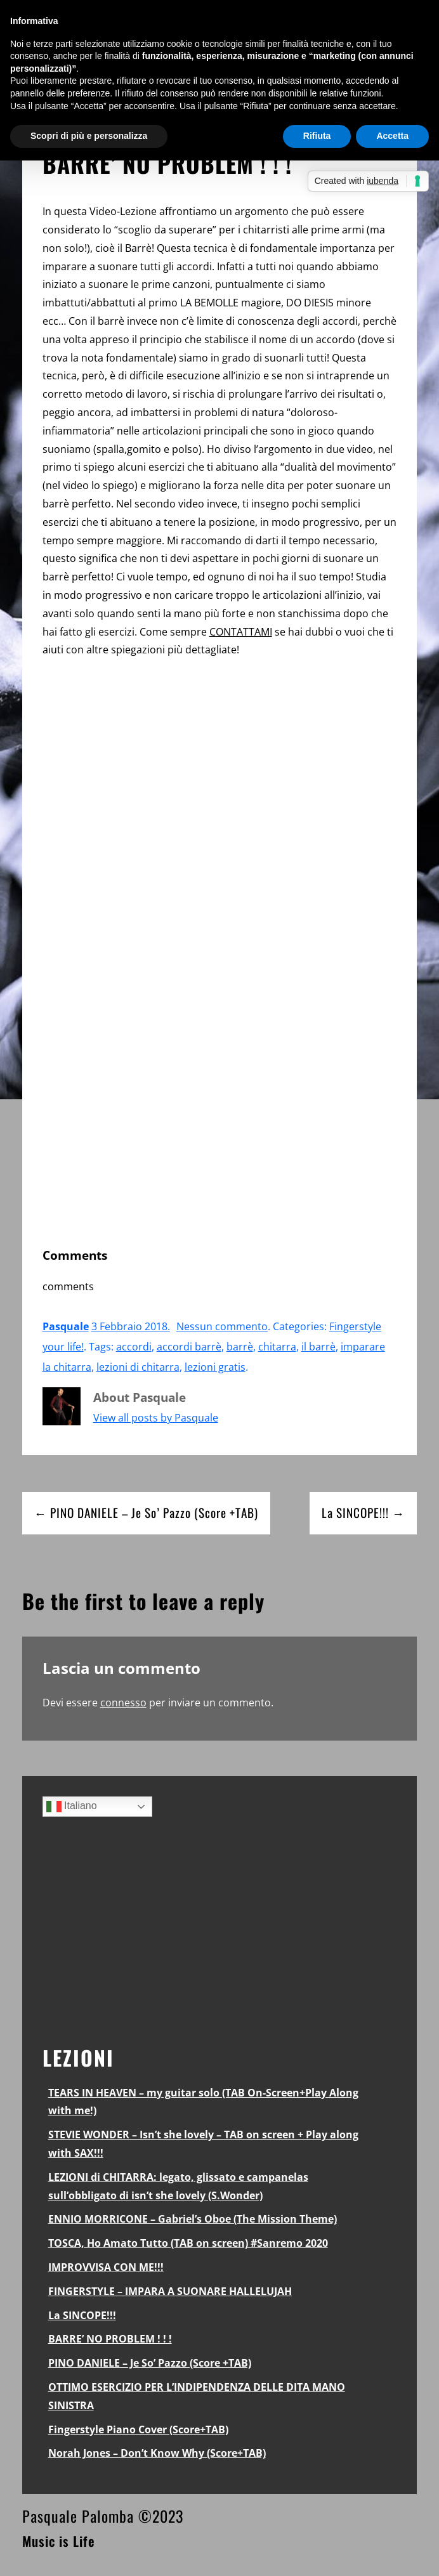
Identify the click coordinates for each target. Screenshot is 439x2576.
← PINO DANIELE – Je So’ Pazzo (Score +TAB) (146, 1512)
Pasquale (66, 1326)
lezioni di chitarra (138, 1367)
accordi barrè (189, 1347)
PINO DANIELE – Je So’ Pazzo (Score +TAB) (149, 2363)
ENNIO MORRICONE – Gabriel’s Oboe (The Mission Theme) (192, 2219)
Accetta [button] (392, 136)
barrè (239, 1347)
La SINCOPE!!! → (363, 1512)
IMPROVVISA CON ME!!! (106, 2267)
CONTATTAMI (240, 632)
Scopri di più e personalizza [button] (88, 136)
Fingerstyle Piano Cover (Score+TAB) (138, 2429)
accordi (134, 1347)
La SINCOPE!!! (82, 2315)
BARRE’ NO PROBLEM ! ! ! (110, 2339)
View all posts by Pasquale (155, 1418)
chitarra (277, 1347)
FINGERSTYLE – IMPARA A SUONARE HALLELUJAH (170, 2291)
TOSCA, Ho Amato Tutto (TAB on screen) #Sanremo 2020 (188, 2243)
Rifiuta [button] (317, 136)
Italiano (71, 1806)
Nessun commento (222, 1326)
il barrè (318, 1347)
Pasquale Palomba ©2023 (102, 2515)
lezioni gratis (215, 1367)
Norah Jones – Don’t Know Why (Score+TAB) (157, 2453)
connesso (123, 1703)
